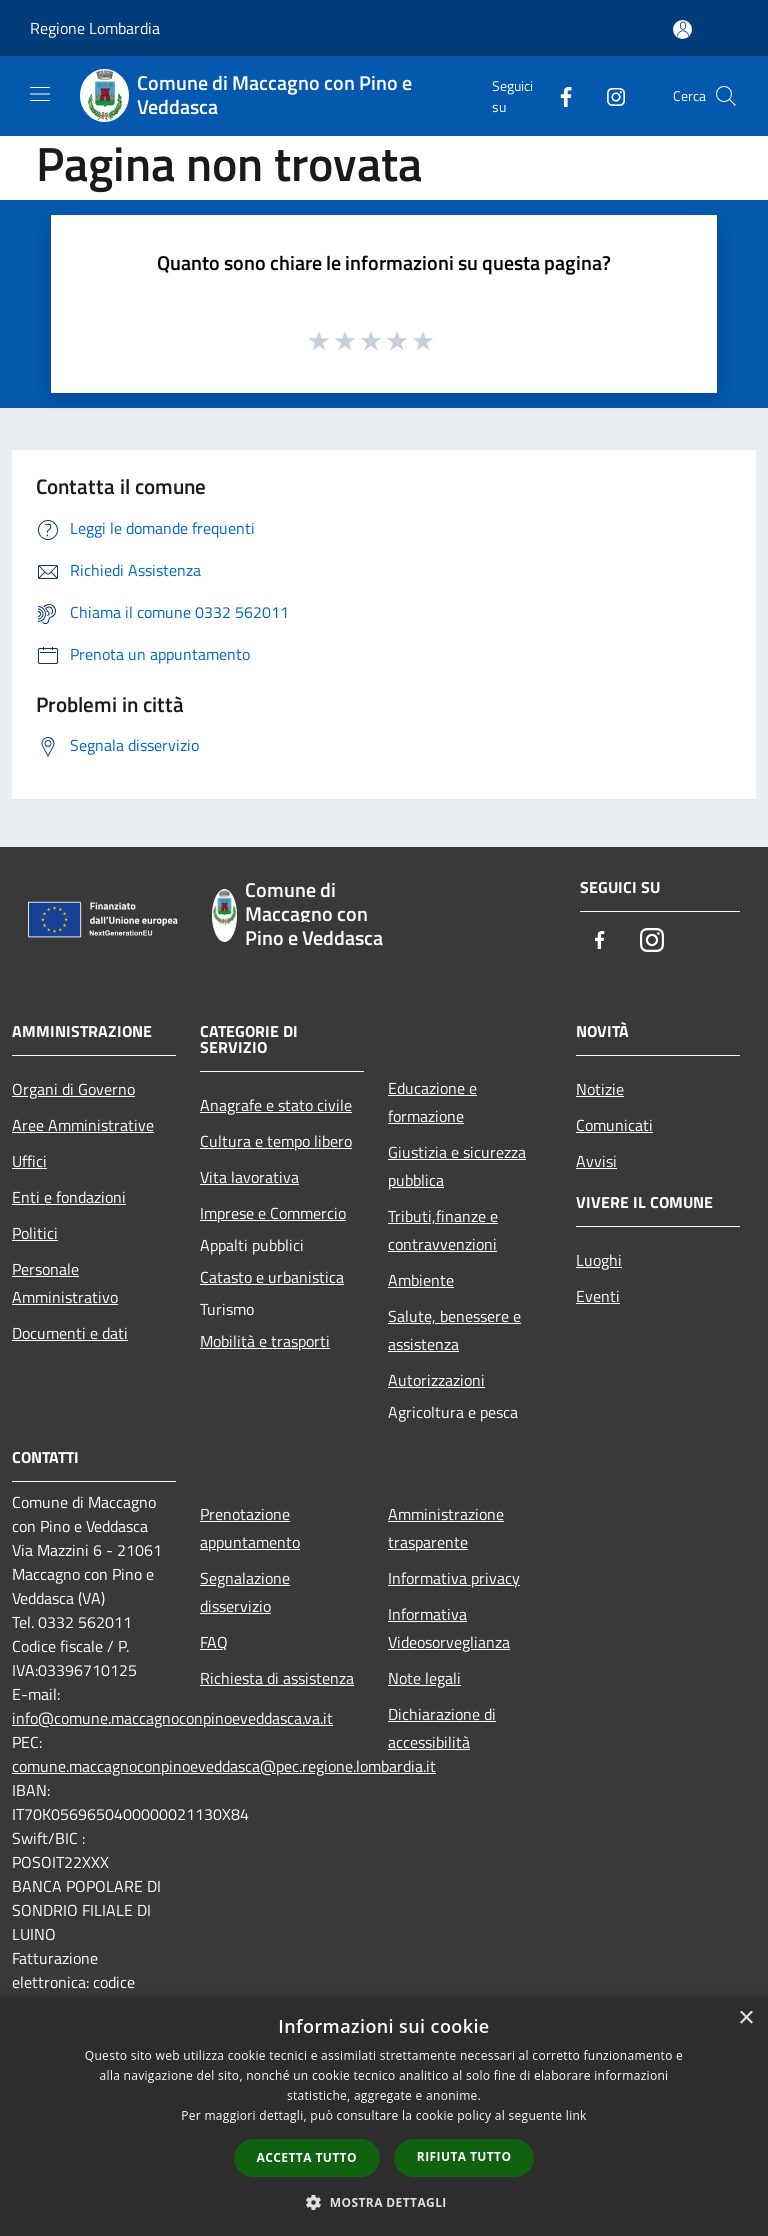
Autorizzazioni (436, 1380)
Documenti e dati (70, 1333)
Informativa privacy (454, 1578)
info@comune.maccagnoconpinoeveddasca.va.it (172, 1718)
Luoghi (599, 1260)
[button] (384, 2202)
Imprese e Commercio (273, 1213)
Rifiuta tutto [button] (464, 2156)
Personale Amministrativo (65, 1283)
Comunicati (614, 1125)
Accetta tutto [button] (307, 2157)
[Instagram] (608, 95)
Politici (35, 1233)
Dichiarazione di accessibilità (442, 1728)
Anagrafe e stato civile (276, 1105)
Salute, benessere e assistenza (454, 1330)
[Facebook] (558, 95)
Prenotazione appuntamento (250, 1528)
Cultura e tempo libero (276, 1141)
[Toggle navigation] (40, 94)
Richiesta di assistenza (277, 1678)
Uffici (29, 1161)
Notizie (600, 1089)
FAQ (214, 1642)
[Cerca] (726, 96)
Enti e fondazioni (69, 1197)
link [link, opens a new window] (576, 2115)
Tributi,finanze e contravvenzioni (443, 1230)
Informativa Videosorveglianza (449, 1628)
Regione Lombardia (95, 28)
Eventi (598, 1296)
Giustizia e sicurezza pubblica (457, 1166)
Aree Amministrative (83, 1125)
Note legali (424, 1678)
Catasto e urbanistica (272, 1277)
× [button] (745, 2018)
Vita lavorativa (249, 1177)
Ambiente (421, 1280)
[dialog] (384, 2116)
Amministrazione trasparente (446, 1528)
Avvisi (596, 1161)
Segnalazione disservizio (245, 1592)
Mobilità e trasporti (265, 1341)
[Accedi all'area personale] (682, 29)
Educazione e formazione (432, 1102)
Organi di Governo (73, 1089)
